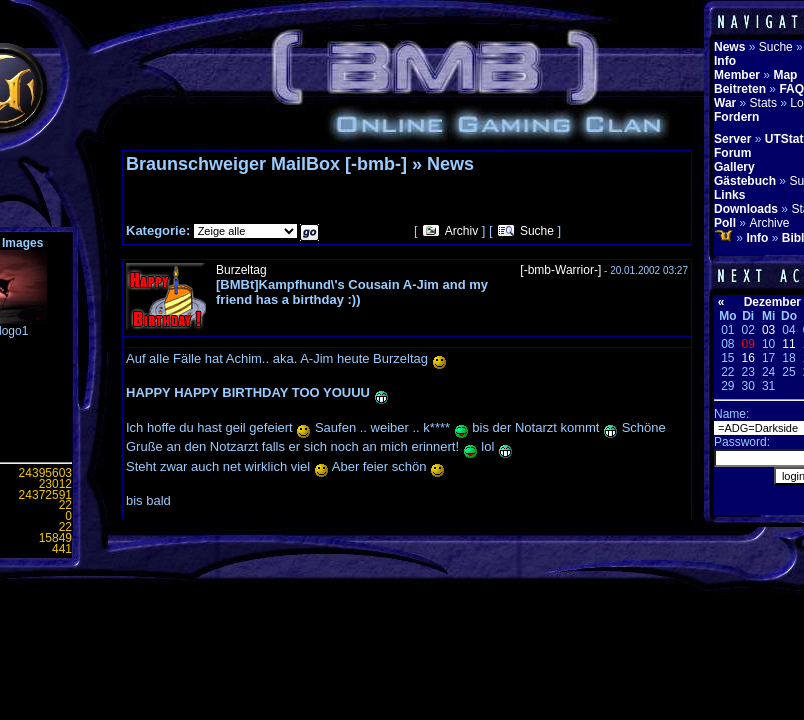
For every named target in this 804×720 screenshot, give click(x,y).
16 (748, 358)
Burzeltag (241, 270)
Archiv (461, 231)
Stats (763, 103)
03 (768, 330)
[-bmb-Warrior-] (560, 270)
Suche (537, 231)
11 (788, 344)
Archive (769, 223)
